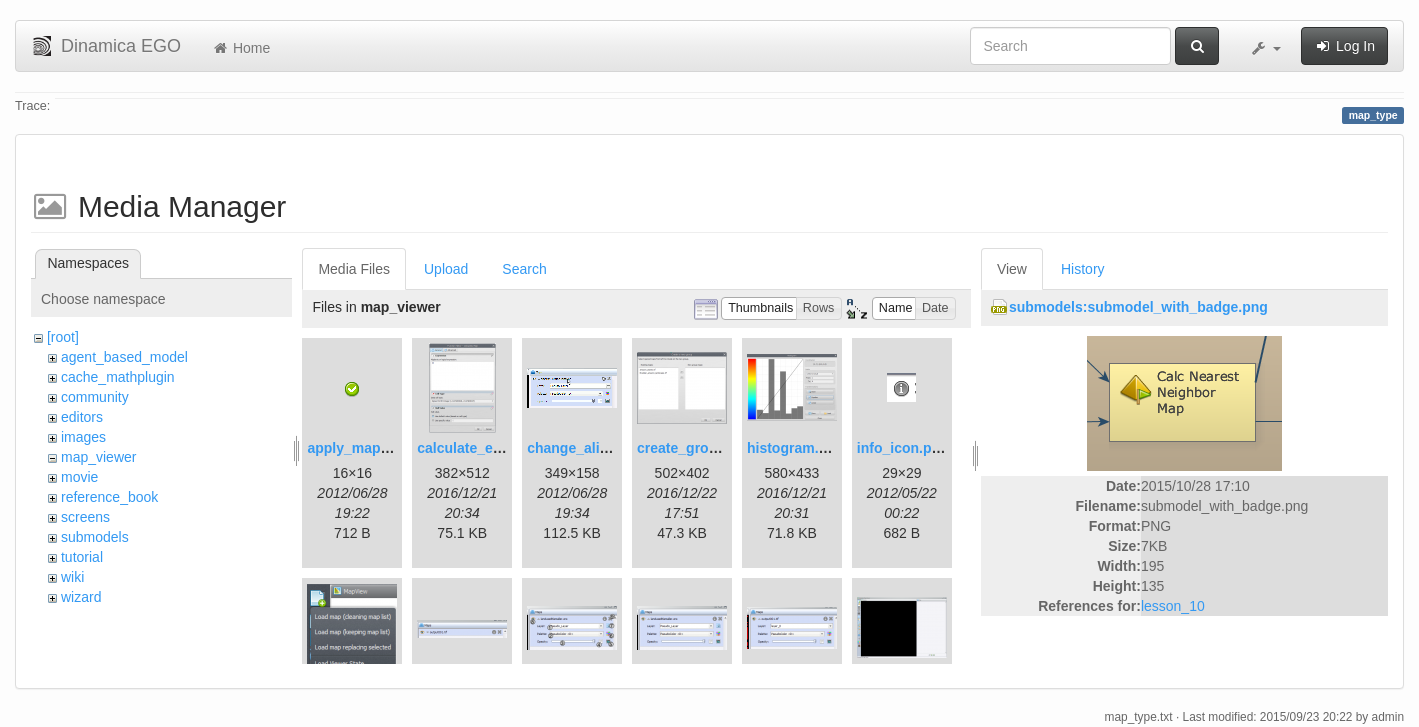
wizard (81, 597)
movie (79, 477)
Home (240, 48)
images (83, 437)
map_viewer (98, 457)
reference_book (109, 497)
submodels (95, 537)
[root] (63, 337)
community (95, 397)
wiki (72, 577)
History (1083, 269)
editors (82, 417)
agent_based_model (124, 357)
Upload (446, 269)
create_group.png (696, 448)
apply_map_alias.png (378, 448)
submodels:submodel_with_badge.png (1138, 307)
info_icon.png (903, 448)
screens (85, 517)
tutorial (82, 557)
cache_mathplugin (118, 377)
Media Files (354, 269)
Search (524, 269)
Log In (1344, 46)
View (1012, 269)
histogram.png (795, 448)
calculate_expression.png (502, 448)
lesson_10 (1173, 606)
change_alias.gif (581, 448)
